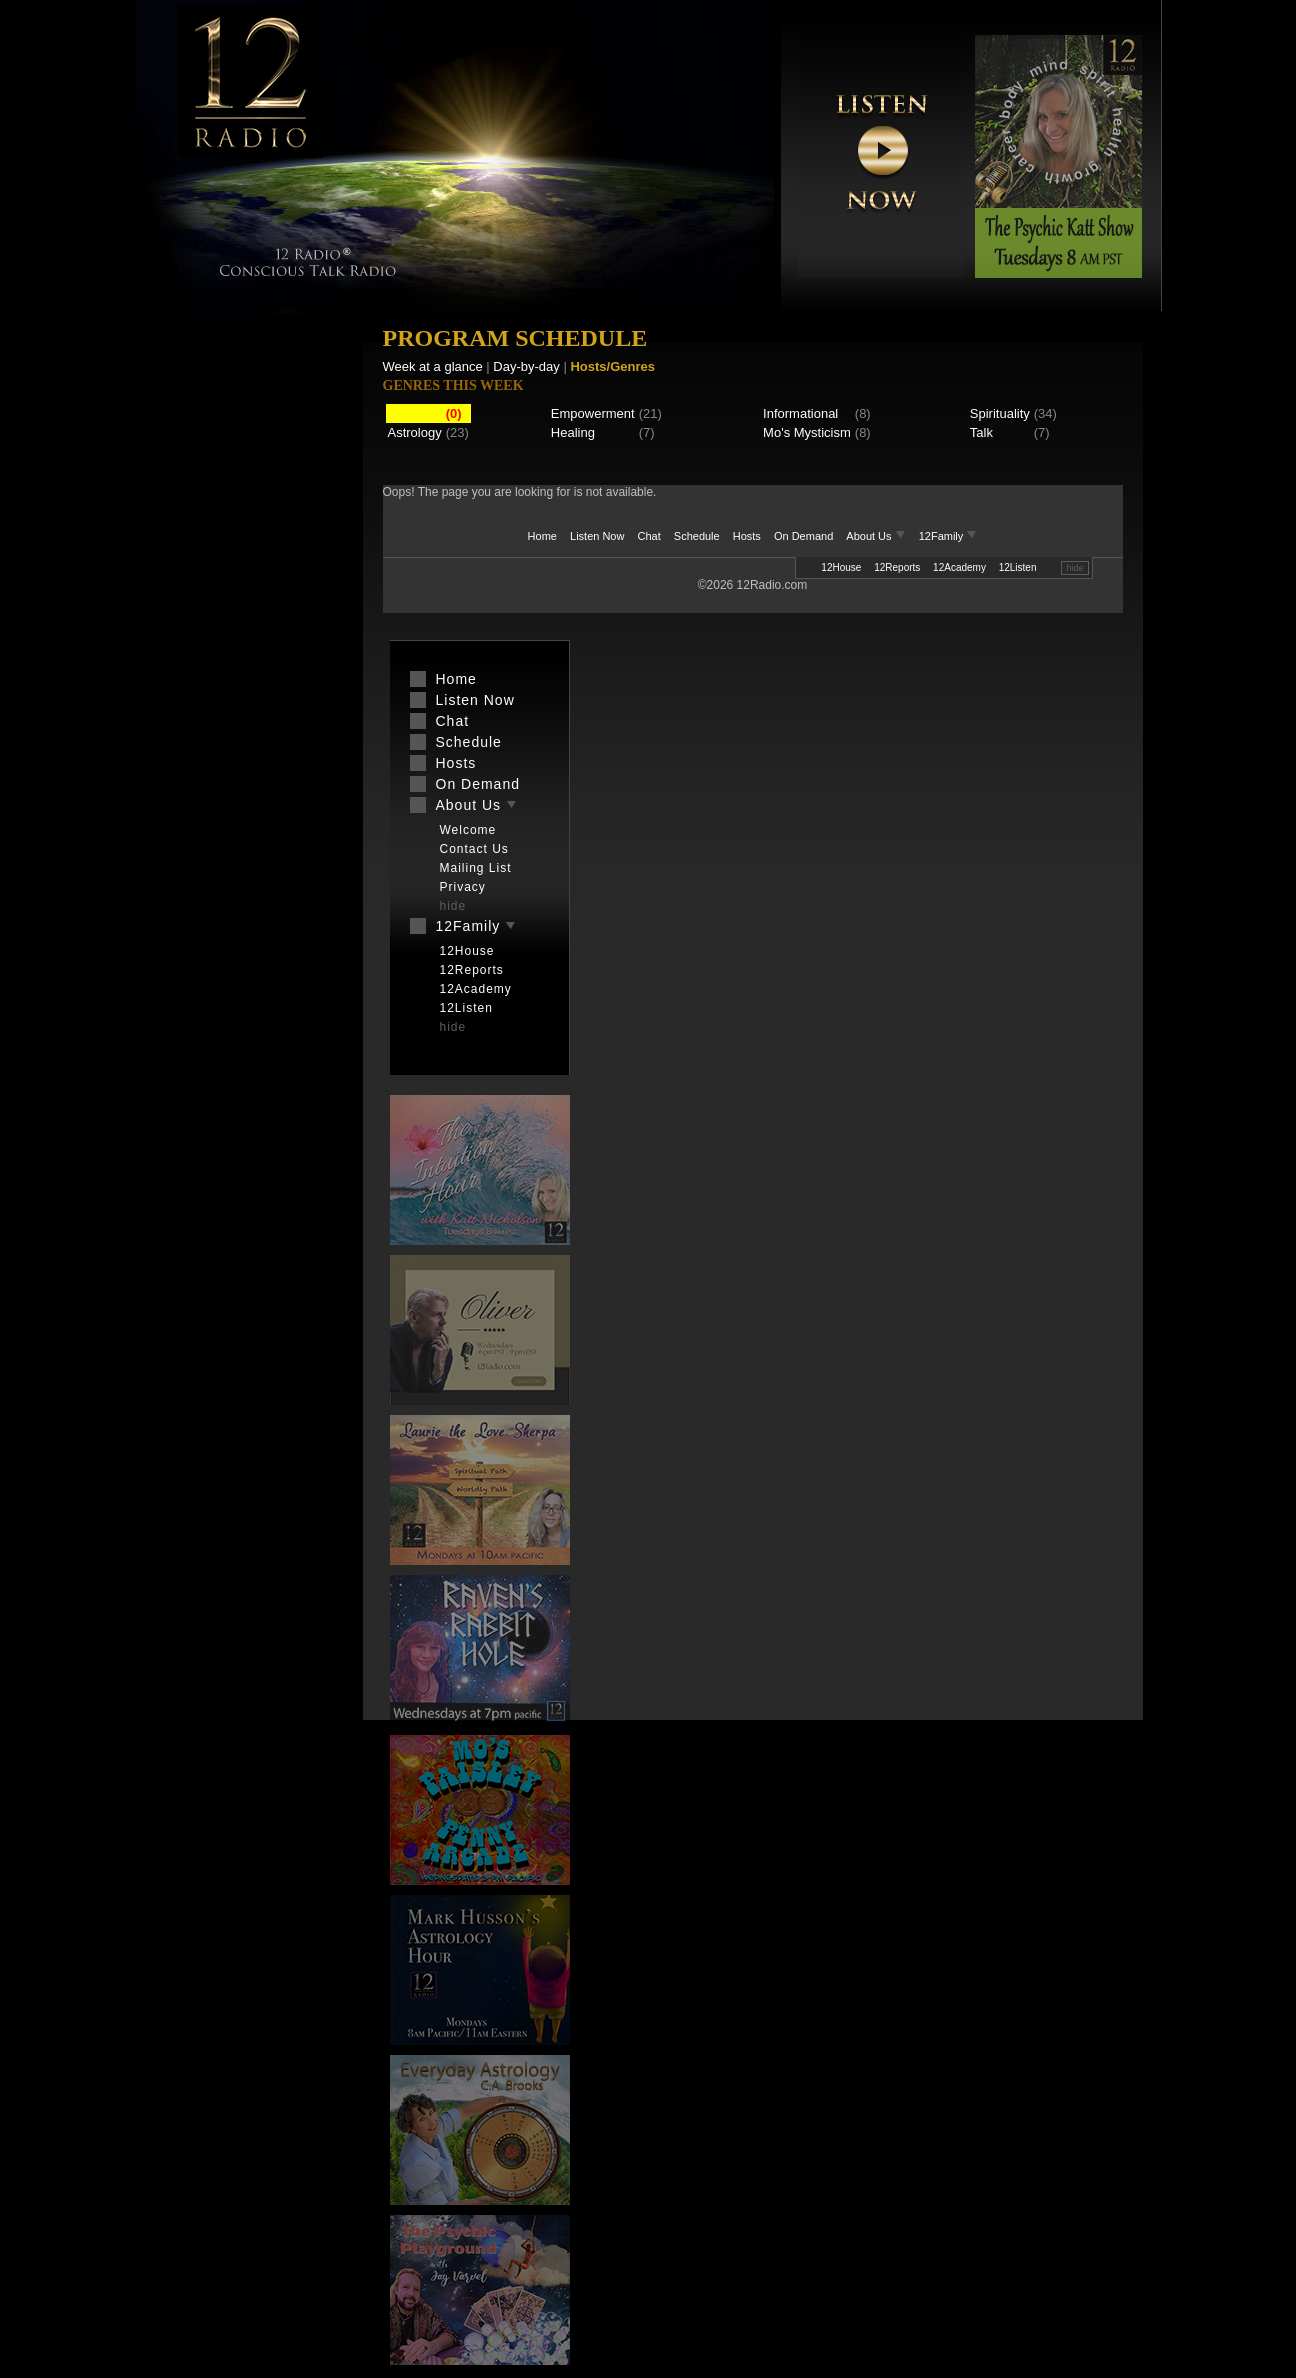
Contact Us (474, 849)
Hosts (747, 536)
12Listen (1018, 567)
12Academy (959, 567)
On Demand (803, 536)
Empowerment (593, 413)
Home (542, 536)
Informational (800, 413)
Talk (981, 432)
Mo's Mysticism (807, 432)
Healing (573, 432)
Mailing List (476, 868)
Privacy (463, 887)
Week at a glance (433, 366)
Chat (649, 536)
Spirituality (1000, 413)
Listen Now (597, 536)
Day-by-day (526, 366)
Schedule (697, 536)
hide (1074, 568)
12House (841, 567)
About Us (877, 536)
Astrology (415, 432)
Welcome (468, 830)
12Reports (897, 567)
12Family (948, 536)
